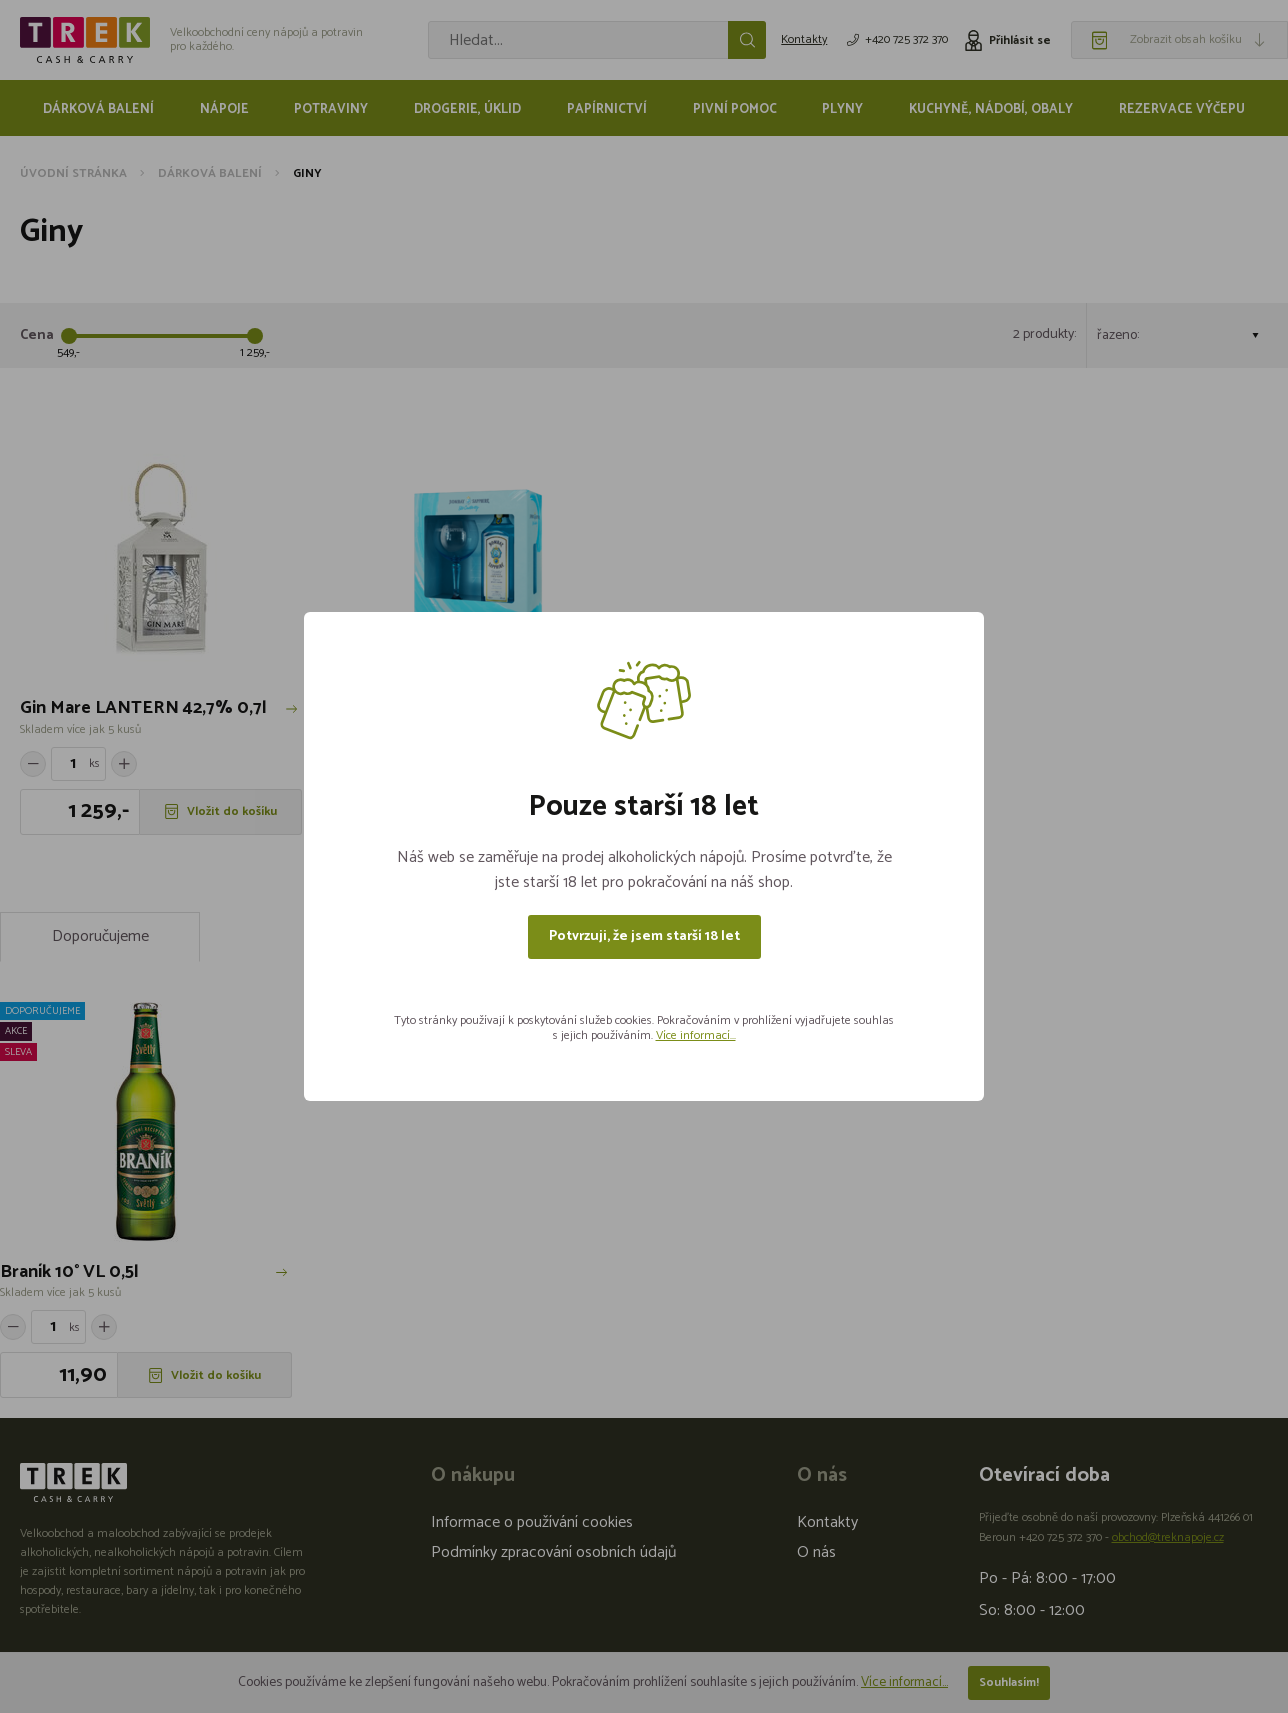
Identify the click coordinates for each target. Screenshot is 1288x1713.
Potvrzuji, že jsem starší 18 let (644, 936)
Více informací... (696, 1035)
